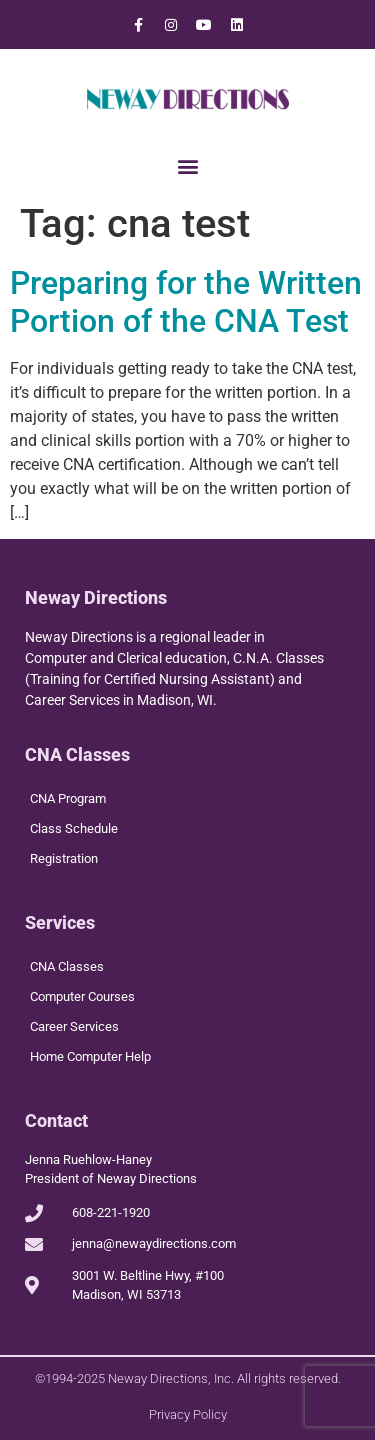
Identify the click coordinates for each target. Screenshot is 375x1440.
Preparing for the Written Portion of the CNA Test (186, 302)
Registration (64, 858)
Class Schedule (74, 828)
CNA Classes (67, 966)
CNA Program (68, 798)
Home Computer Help (90, 1056)
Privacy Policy (188, 1414)
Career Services (74, 1026)
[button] (187, 165)
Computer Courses (82, 996)
